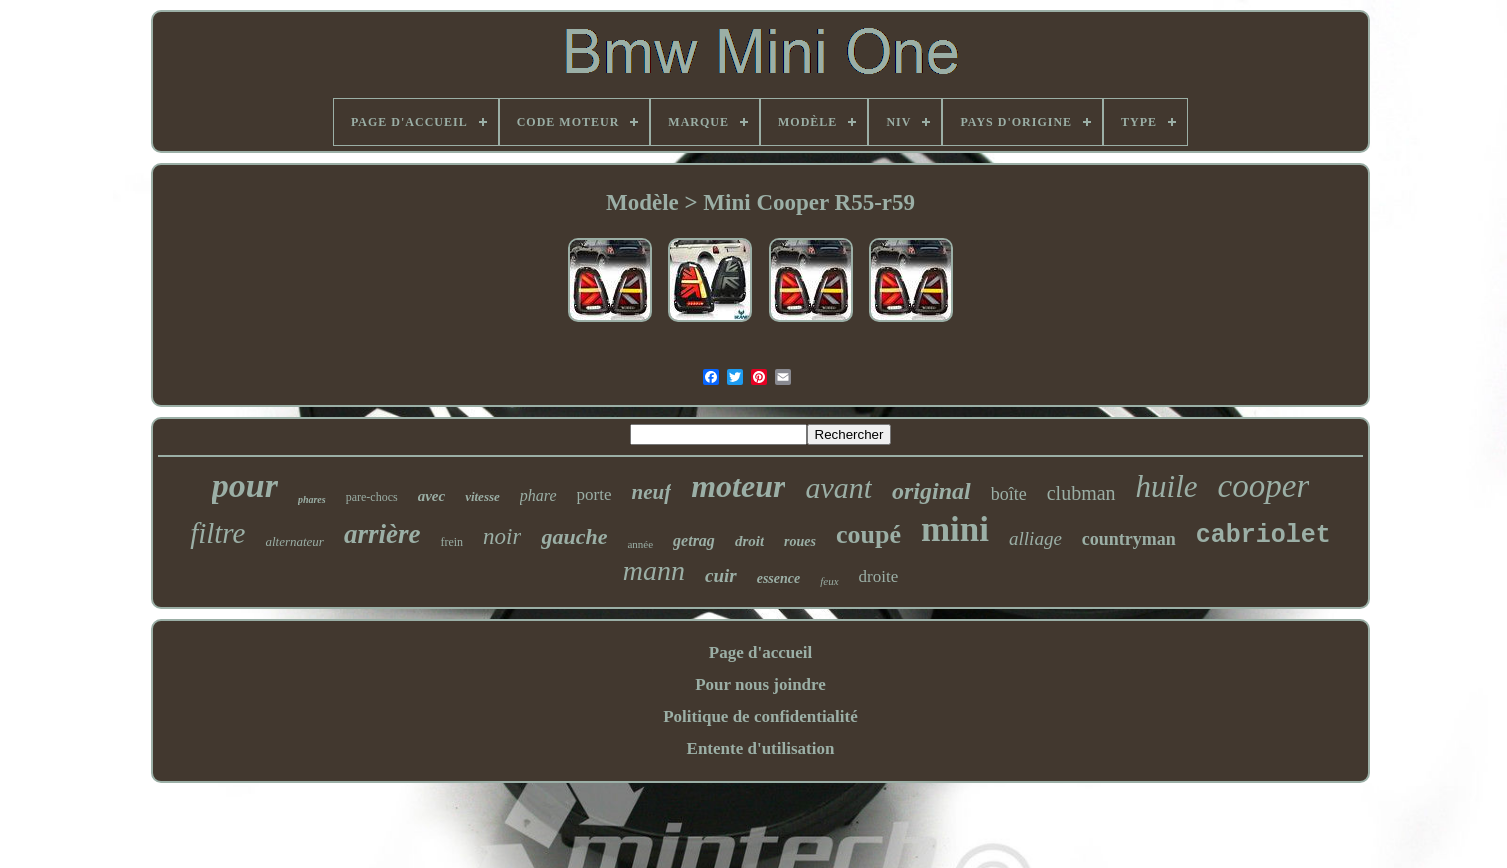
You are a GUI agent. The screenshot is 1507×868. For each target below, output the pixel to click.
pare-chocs (372, 497)
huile (1167, 486)
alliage (1035, 538)
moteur (738, 486)
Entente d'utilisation (761, 748)
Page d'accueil (760, 652)
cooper (1264, 486)
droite (879, 576)
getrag (694, 540)
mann (654, 570)
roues (800, 541)
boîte (1009, 494)
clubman (1081, 493)
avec (431, 496)
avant (838, 487)
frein (451, 542)
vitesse (482, 496)
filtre (217, 533)
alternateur (294, 541)
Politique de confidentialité (760, 716)
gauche (574, 536)
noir (502, 536)
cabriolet (1263, 535)
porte (594, 494)
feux (829, 581)
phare (538, 495)
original (931, 491)
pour (245, 485)
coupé (868, 534)
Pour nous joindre (760, 684)
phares (312, 499)
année (640, 544)
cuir (721, 575)
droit (749, 541)
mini (955, 529)
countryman (1129, 539)
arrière (382, 534)
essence (779, 578)
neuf (651, 492)
